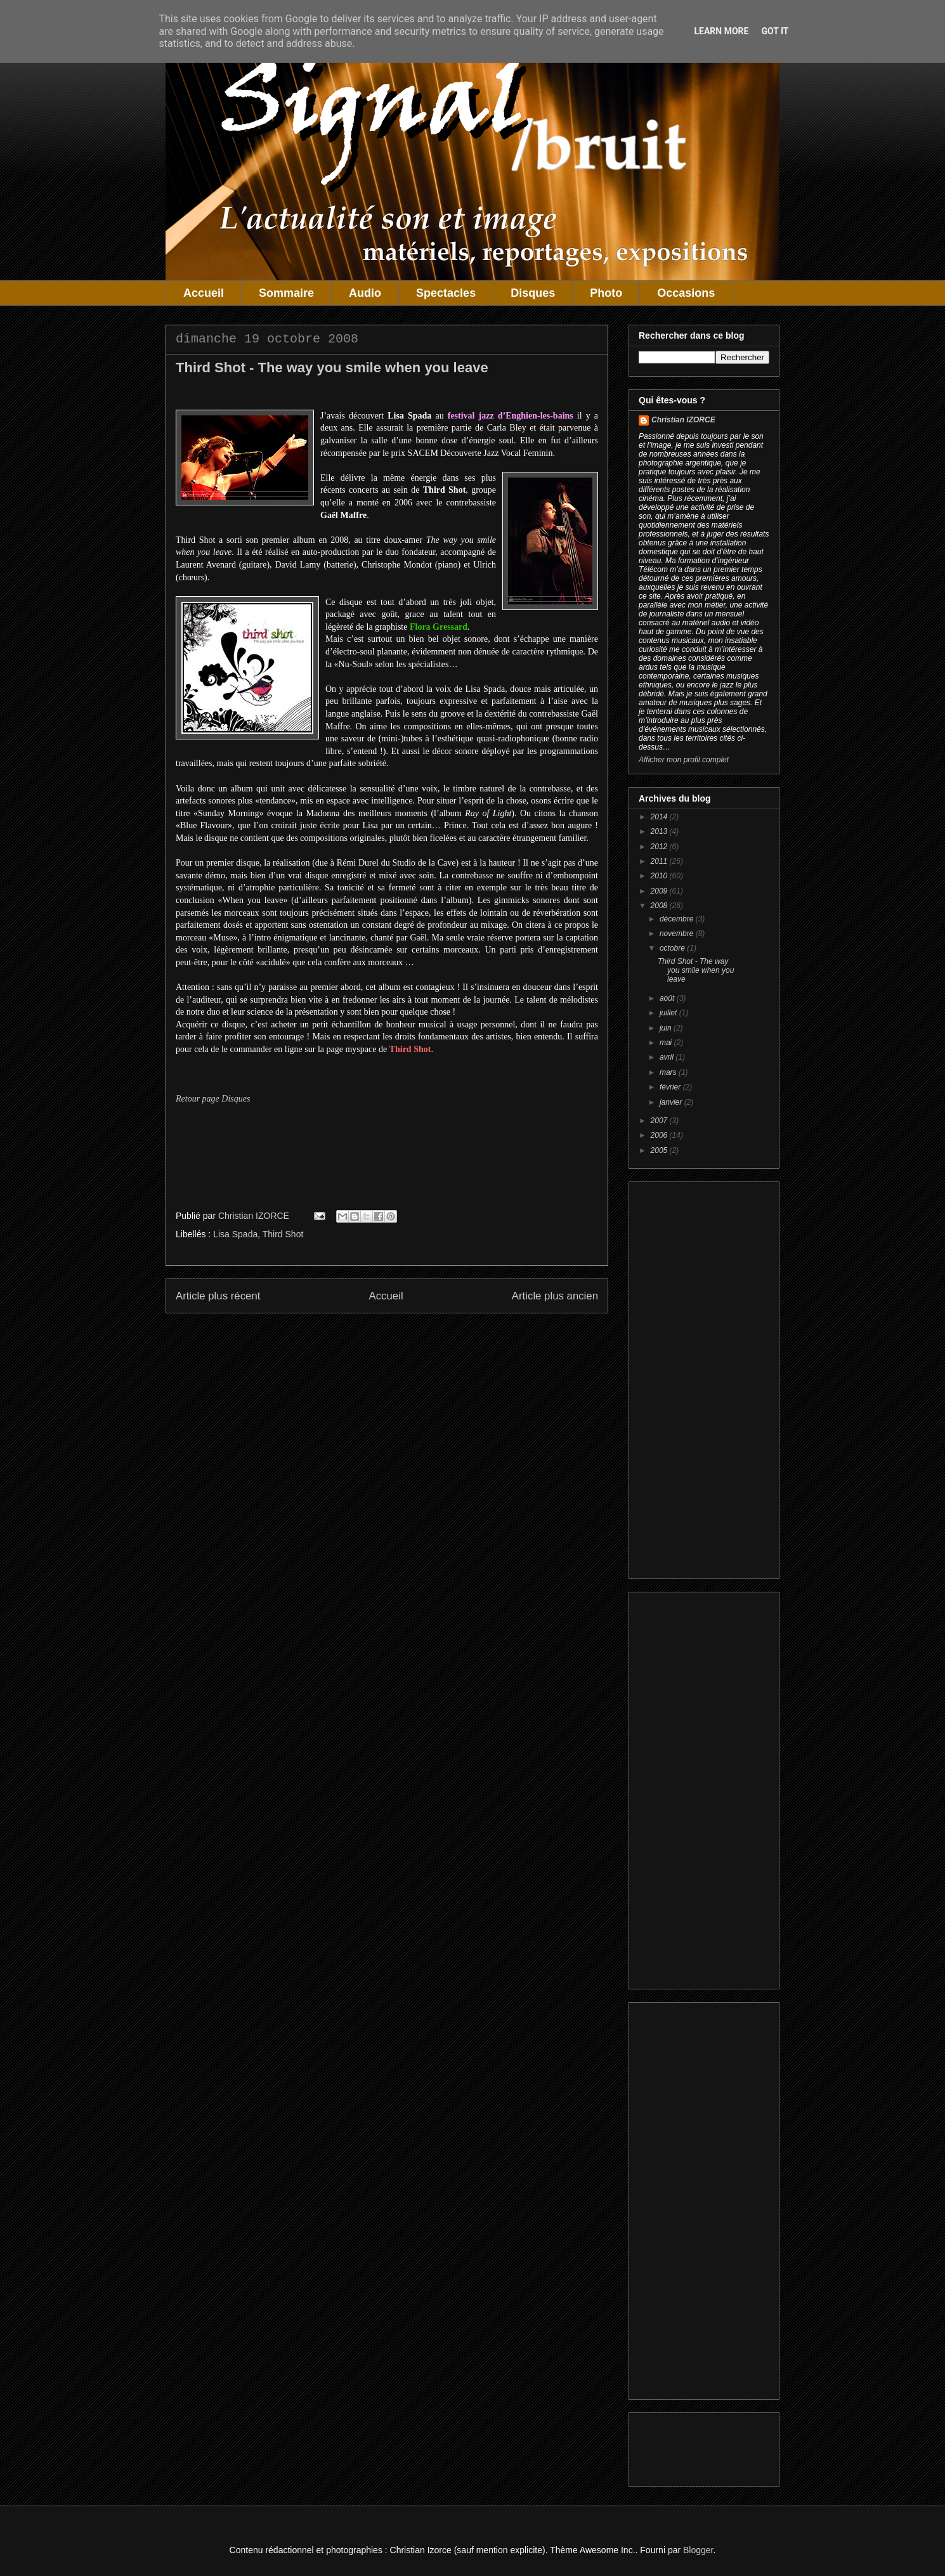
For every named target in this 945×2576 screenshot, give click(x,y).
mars (669, 1072)
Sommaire (286, 293)
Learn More (721, 31)
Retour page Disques (213, 1098)
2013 (660, 831)
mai (667, 1042)
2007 (660, 1120)
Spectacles (446, 293)
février (671, 1087)
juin (667, 1028)
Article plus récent (218, 1296)
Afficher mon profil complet (684, 759)
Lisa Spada (235, 1234)
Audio (365, 293)
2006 (660, 1135)
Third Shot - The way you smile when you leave (696, 970)
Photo (606, 293)
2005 (660, 1150)
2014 (660, 816)
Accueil (203, 293)
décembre (678, 918)
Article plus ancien (555, 1296)
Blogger (698, 2550)
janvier (672, 1102)
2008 (660, 905)
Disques (533, 293)
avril (667, 1057)
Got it (774, 31)
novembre (678, 933)
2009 (660, 891)
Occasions (686, 293)
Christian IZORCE (683, 419)
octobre (673, 948)
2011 (660, 861)
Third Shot (283, 1234)
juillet (669, 1012)
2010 (660, 875)
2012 (660, 846)
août (668, 998)
